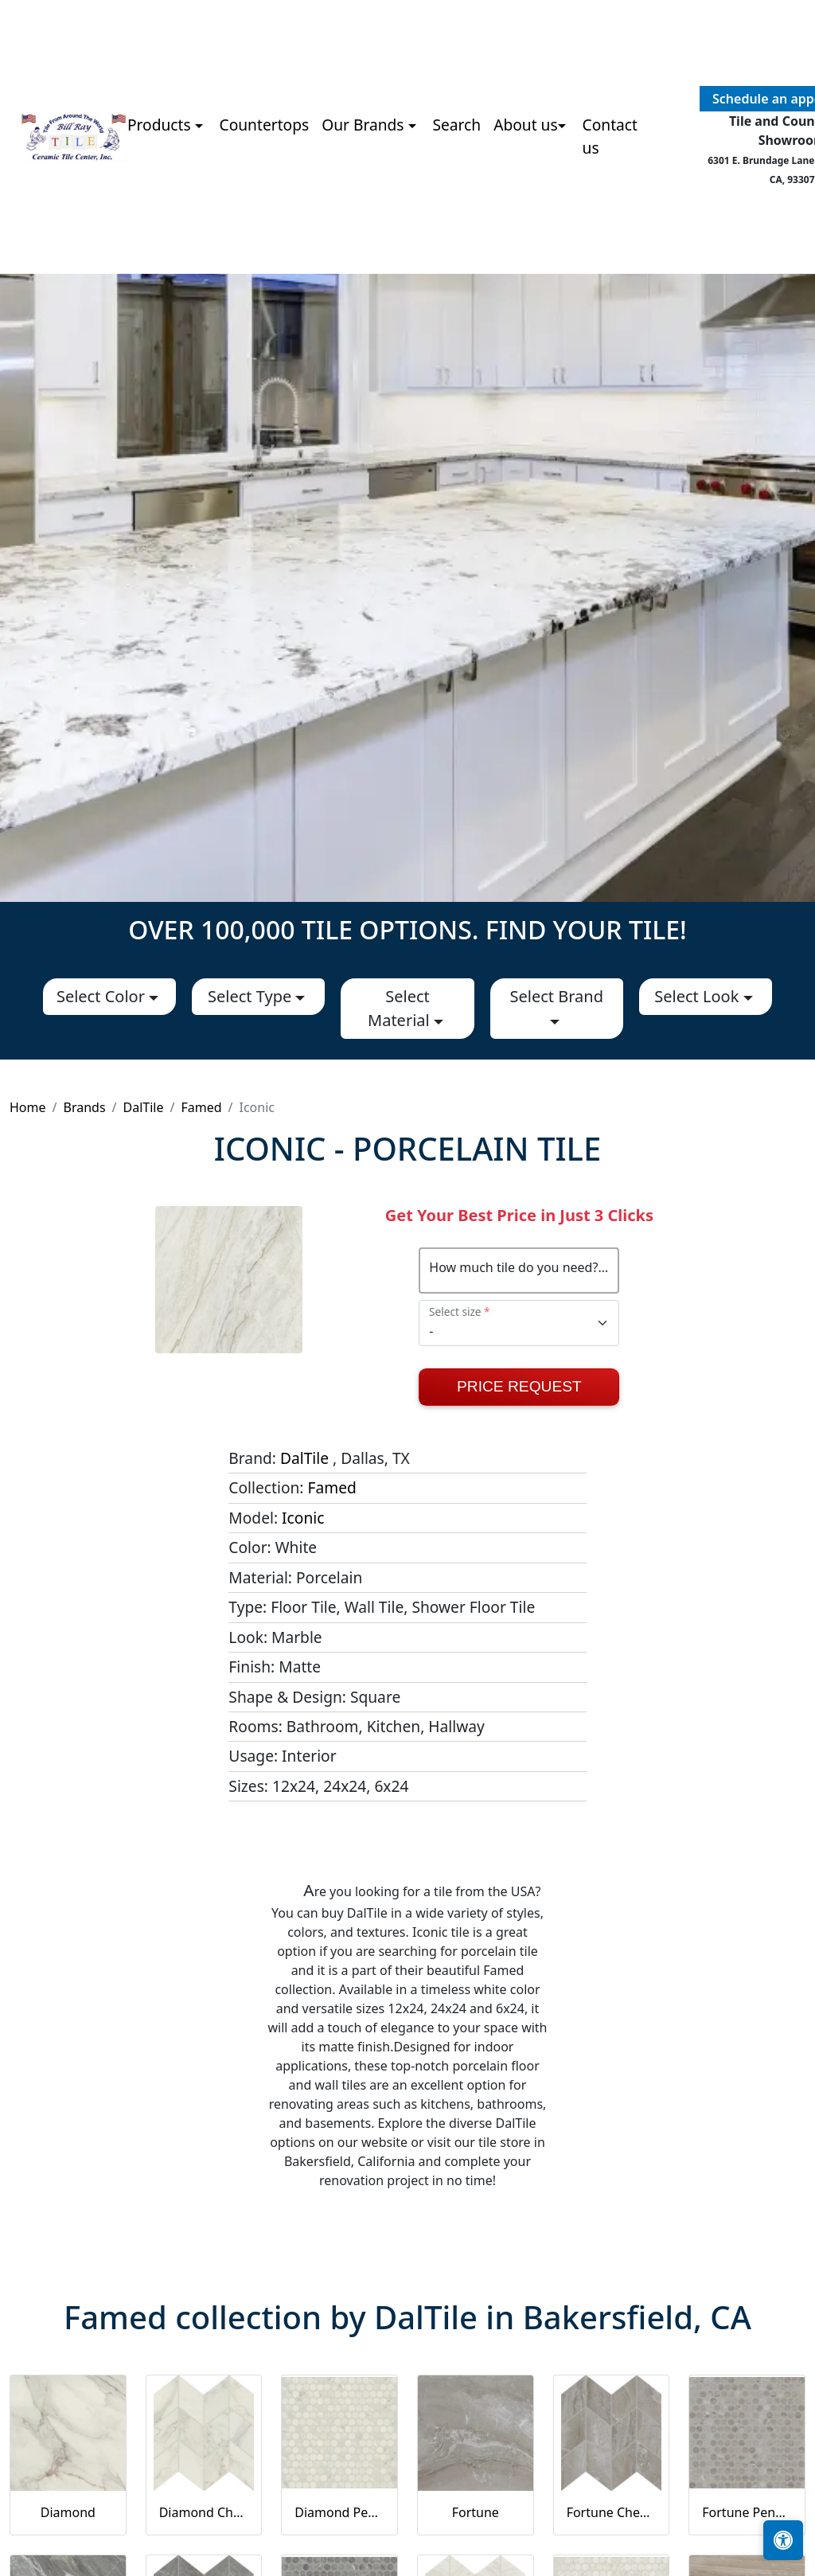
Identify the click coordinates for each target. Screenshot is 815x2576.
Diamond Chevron (204, 2512)
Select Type (251, 996)
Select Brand (555, 996)
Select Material (401, 1008)
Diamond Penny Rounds (339, 2512)
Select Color (103, 996)
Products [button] (161, 124)
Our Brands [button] (365, 124)
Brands (84, 1107)
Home (28, 1107)
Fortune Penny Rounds (747, 2512)
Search (456, 124)
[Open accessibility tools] (783, 2540)
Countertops (265, 124)
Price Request (519, 1386)
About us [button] (525, 124)
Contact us (610, 136)
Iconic (303, 1517)
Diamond (68, 2512)
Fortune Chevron (612, 2512)
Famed (201, 1107)
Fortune (475, 2512)
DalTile (143, 1107)
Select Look (698, 996)
